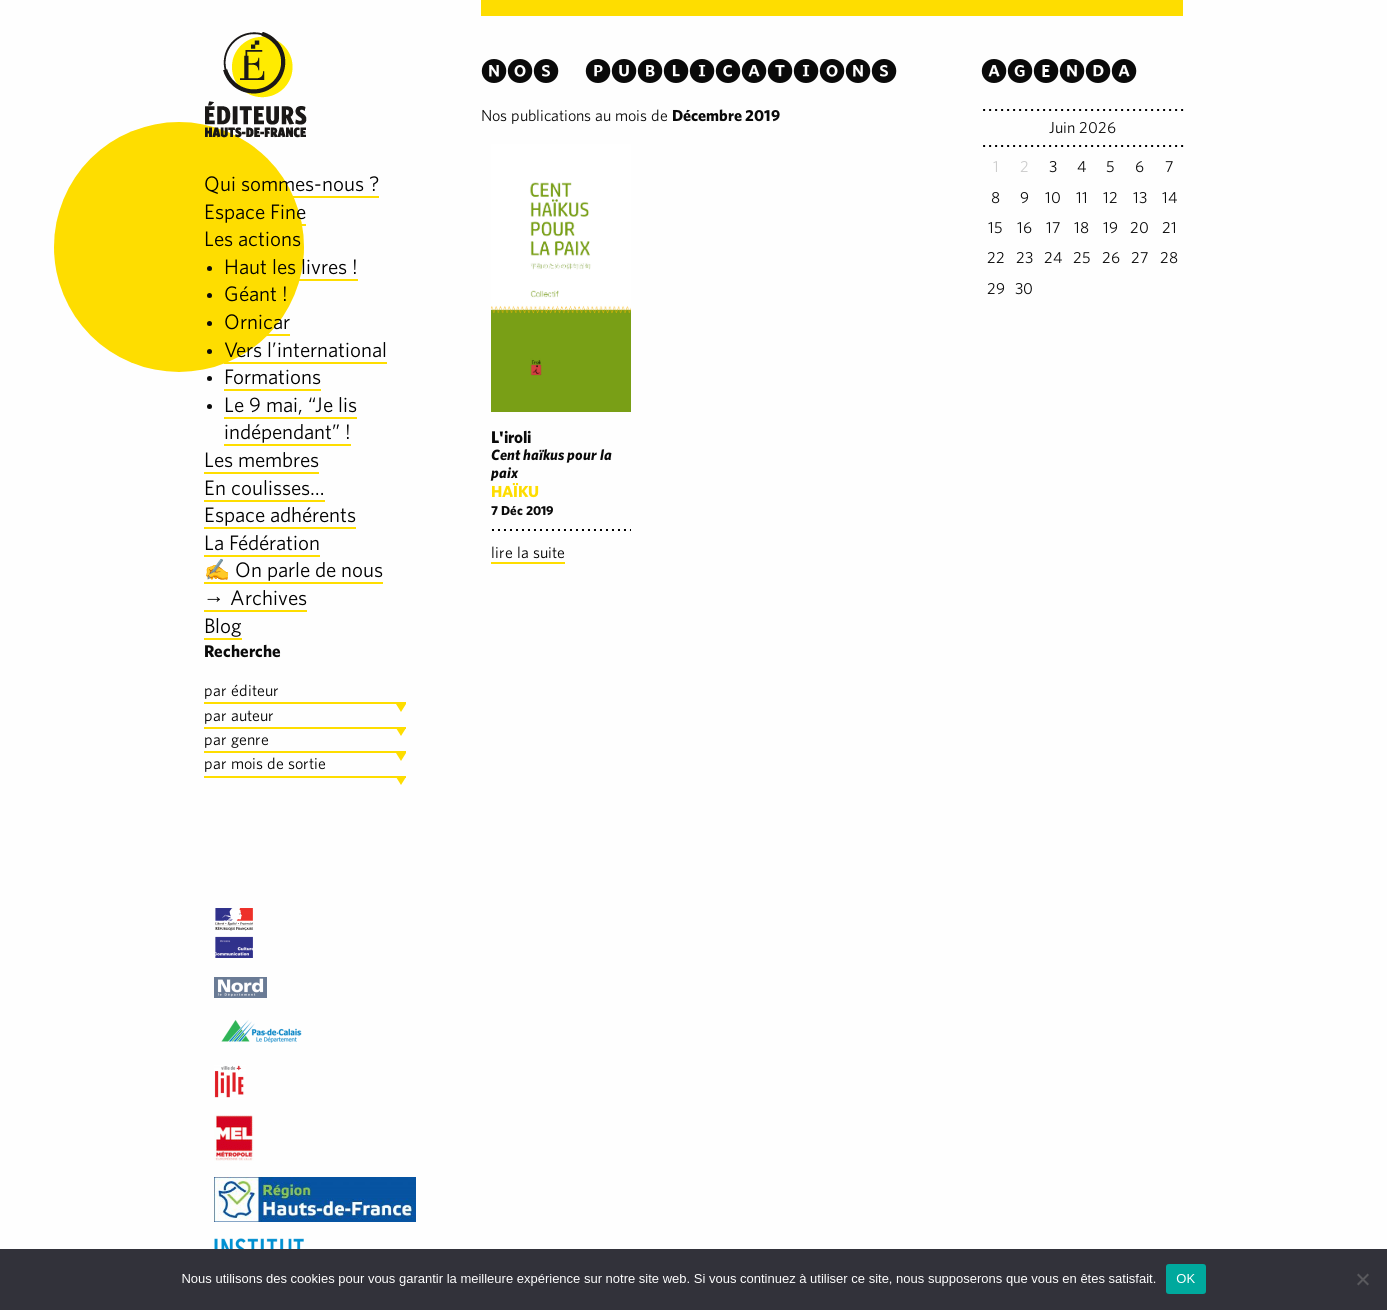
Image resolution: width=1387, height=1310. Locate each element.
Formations (272, 376)
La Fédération (262, 542)
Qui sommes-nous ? (291, 183)
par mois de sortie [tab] (265, 763)
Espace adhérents (280, 514)
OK (1185, 1278)
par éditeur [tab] (241, 690)
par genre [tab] (236, 739)
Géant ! (256, 293)
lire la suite (528, 552)
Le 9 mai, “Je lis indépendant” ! (290, 418)
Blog (223, 625)
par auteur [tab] (239, 715)
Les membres (261, 459)
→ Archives (255, 597)
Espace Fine (255, 211)
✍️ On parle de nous (293, 569)
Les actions (252, 238)
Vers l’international (305, 349)
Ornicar (257, 321)
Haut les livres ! (291, 266)
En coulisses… (264, 487)
